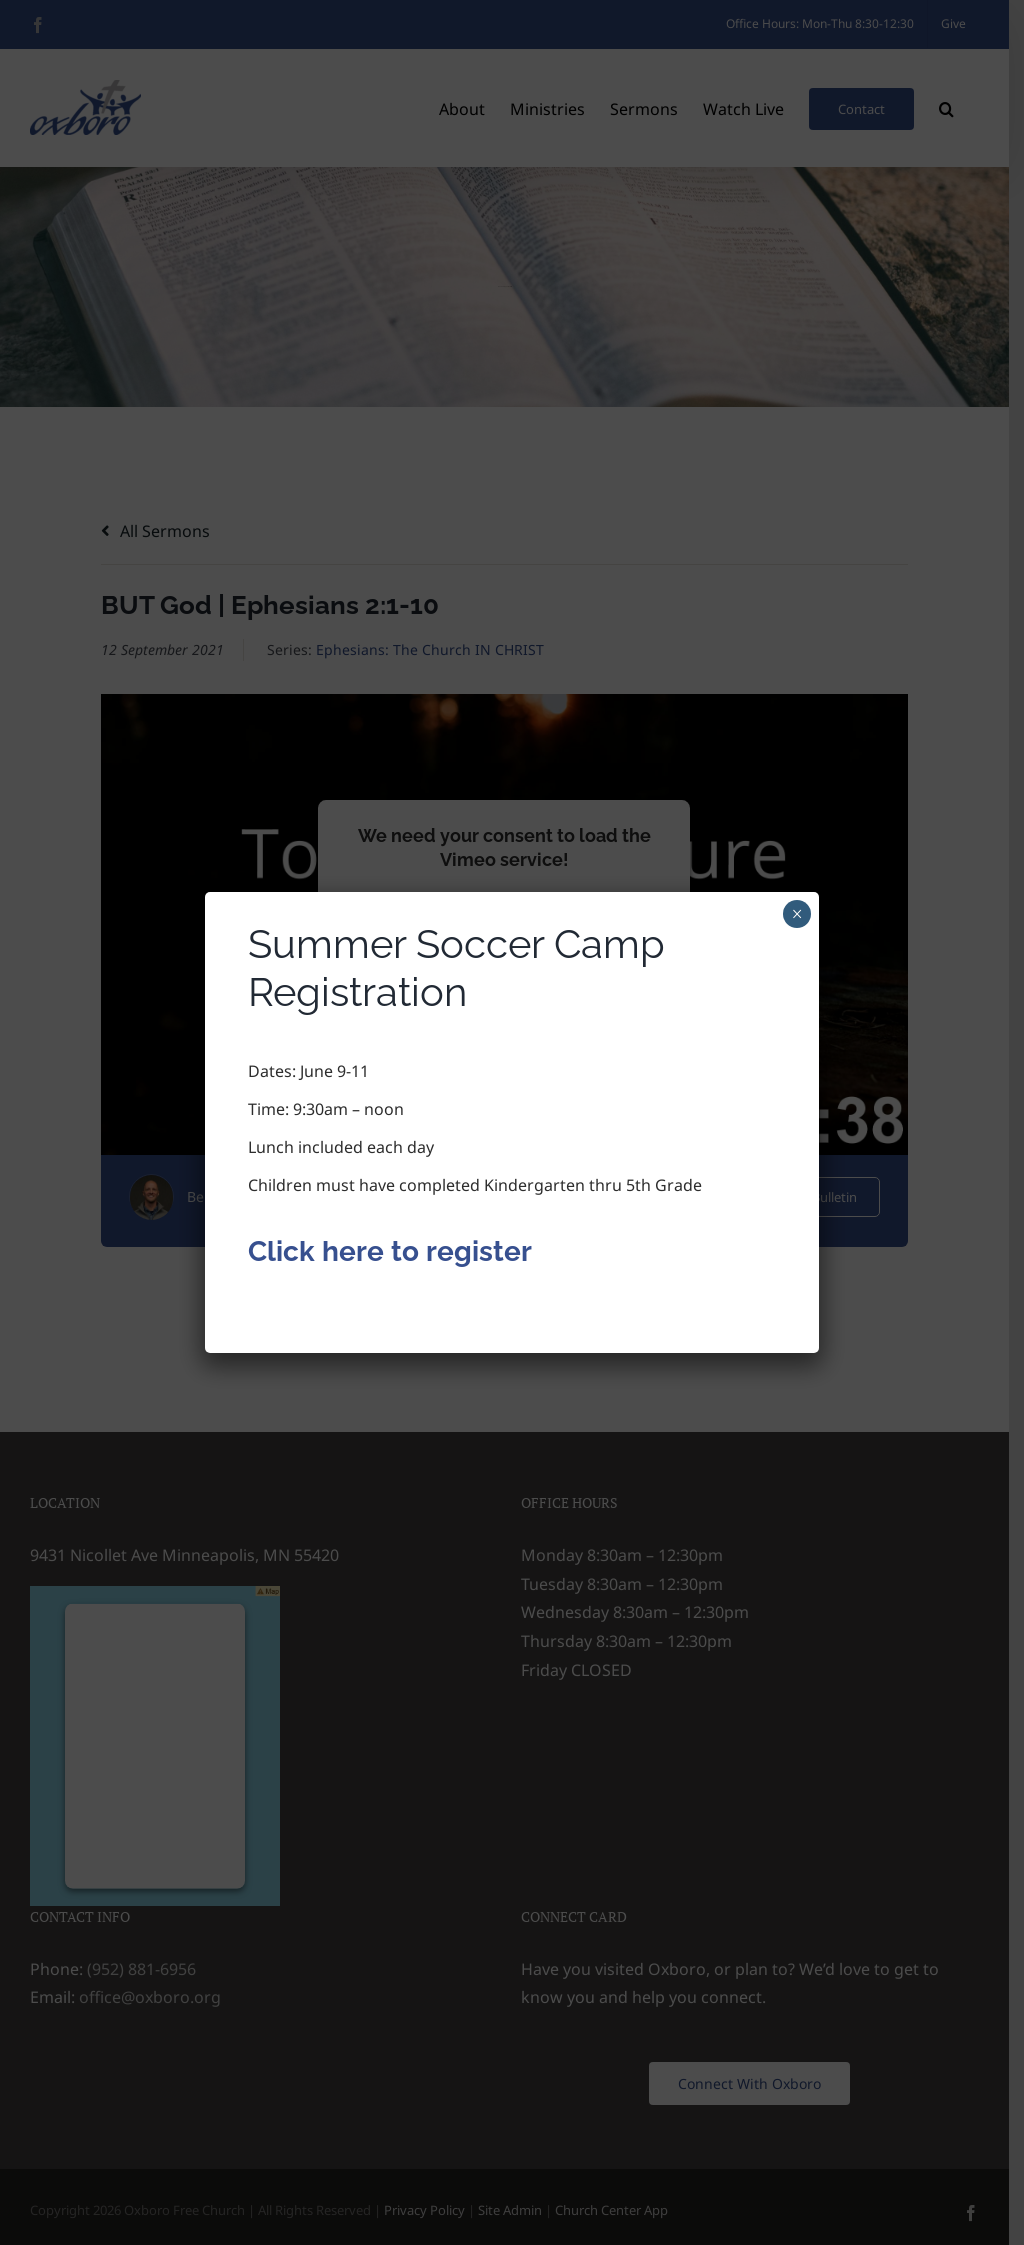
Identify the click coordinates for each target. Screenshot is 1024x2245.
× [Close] (797, 914)
